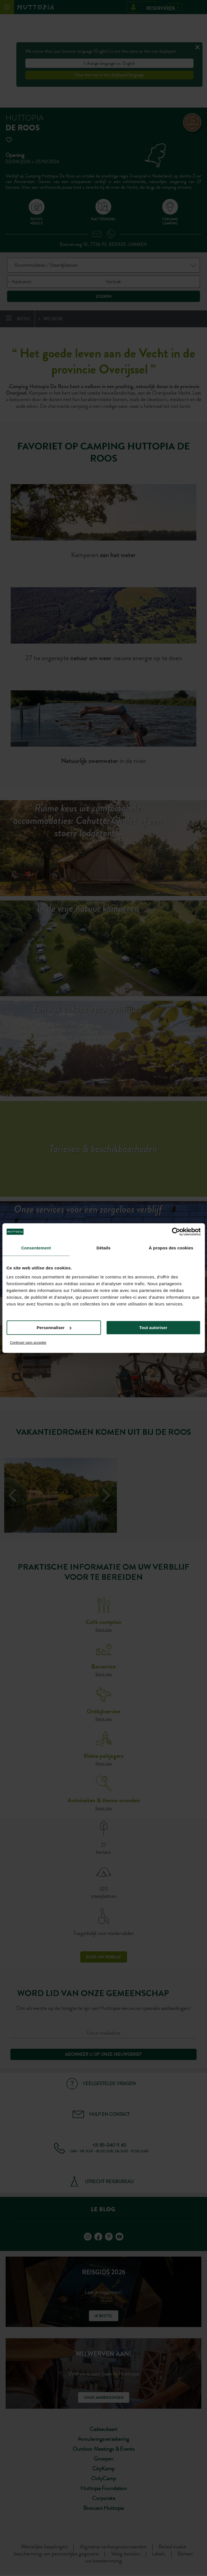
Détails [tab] (104, 1247)
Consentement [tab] (36, 1247)
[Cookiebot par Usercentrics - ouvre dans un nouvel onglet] (176, 1231)
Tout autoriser (153, 1327)
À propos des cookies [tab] (171, 1247)
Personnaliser (54, 1327)
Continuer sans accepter (28, 1343)
